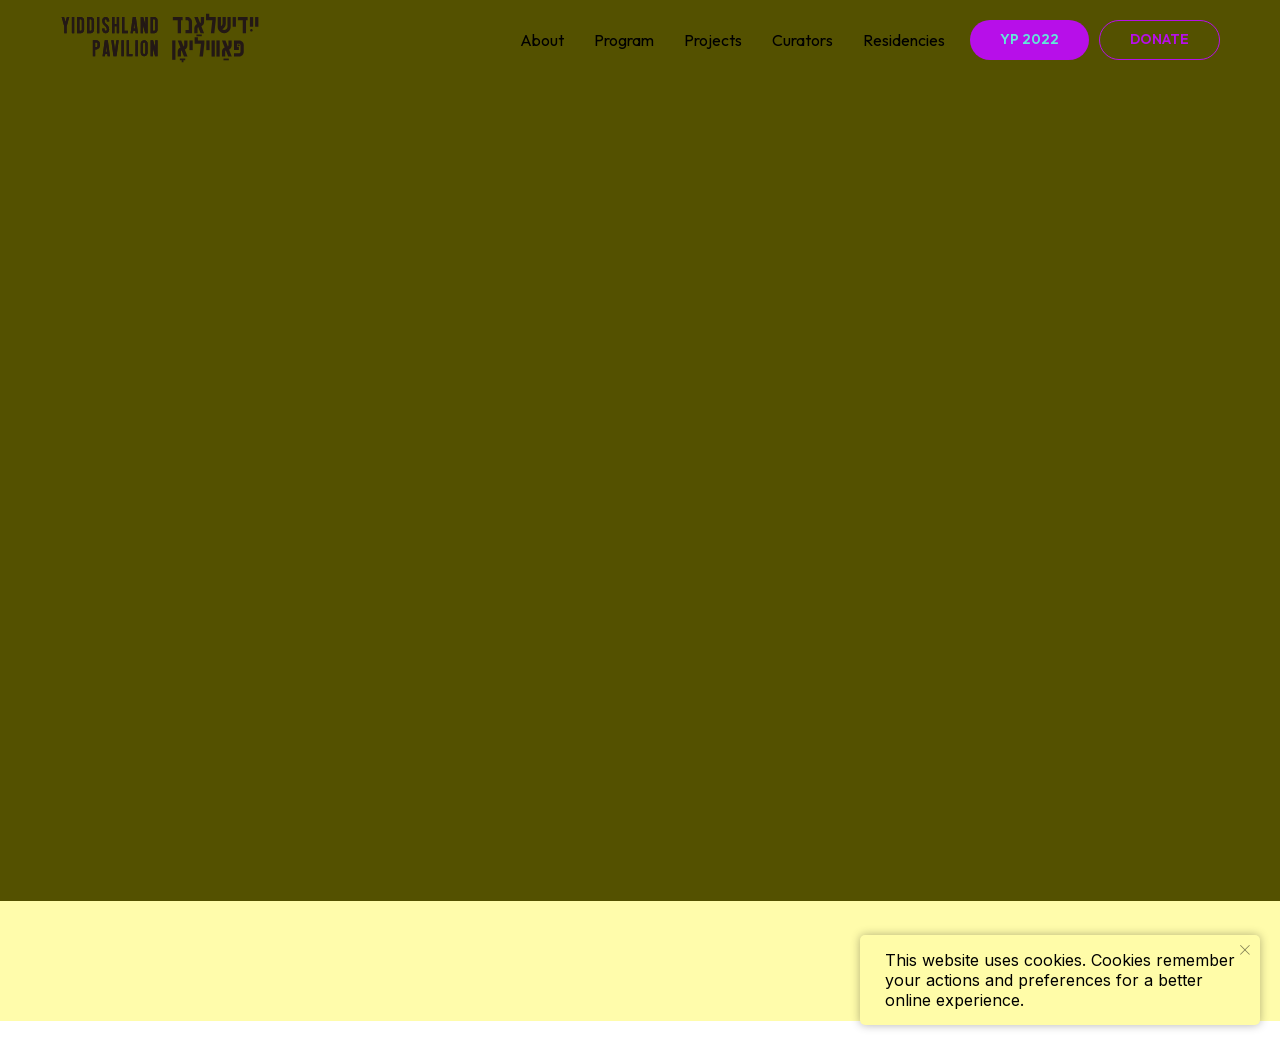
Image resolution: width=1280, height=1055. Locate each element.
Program (624, 40)
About (542, 40)
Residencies (904, 40)
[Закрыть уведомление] (1245, 950)
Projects (713, 40)
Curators (802, 40)
